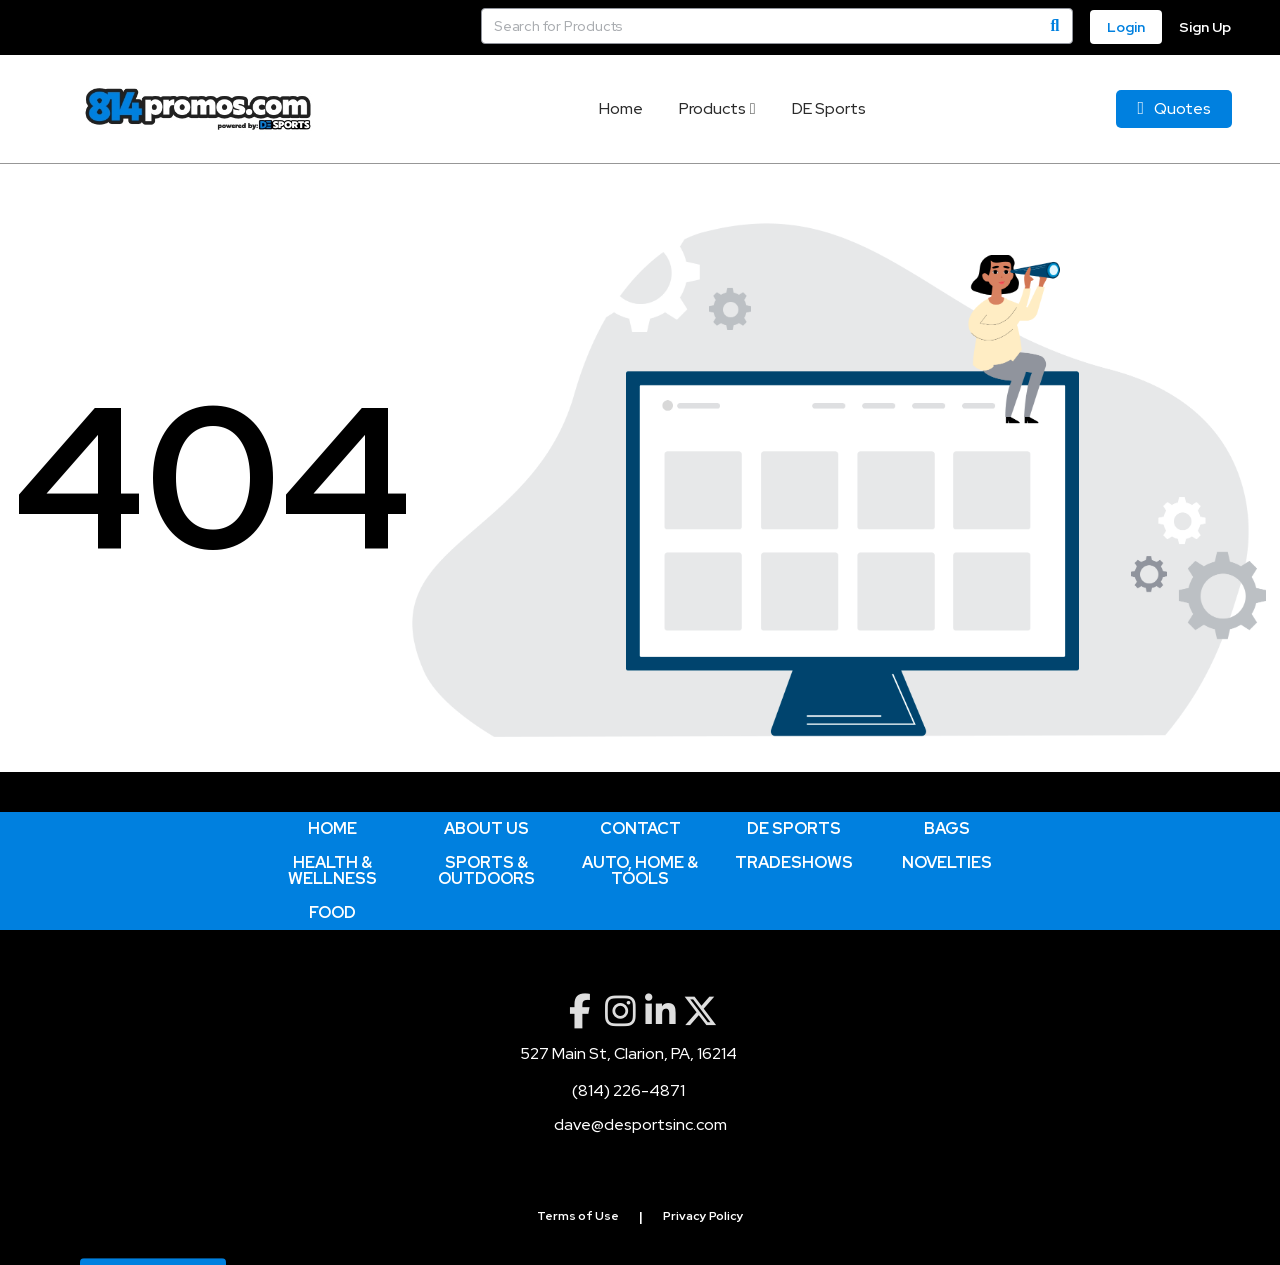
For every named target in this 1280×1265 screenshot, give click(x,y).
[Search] (1055, 26)
